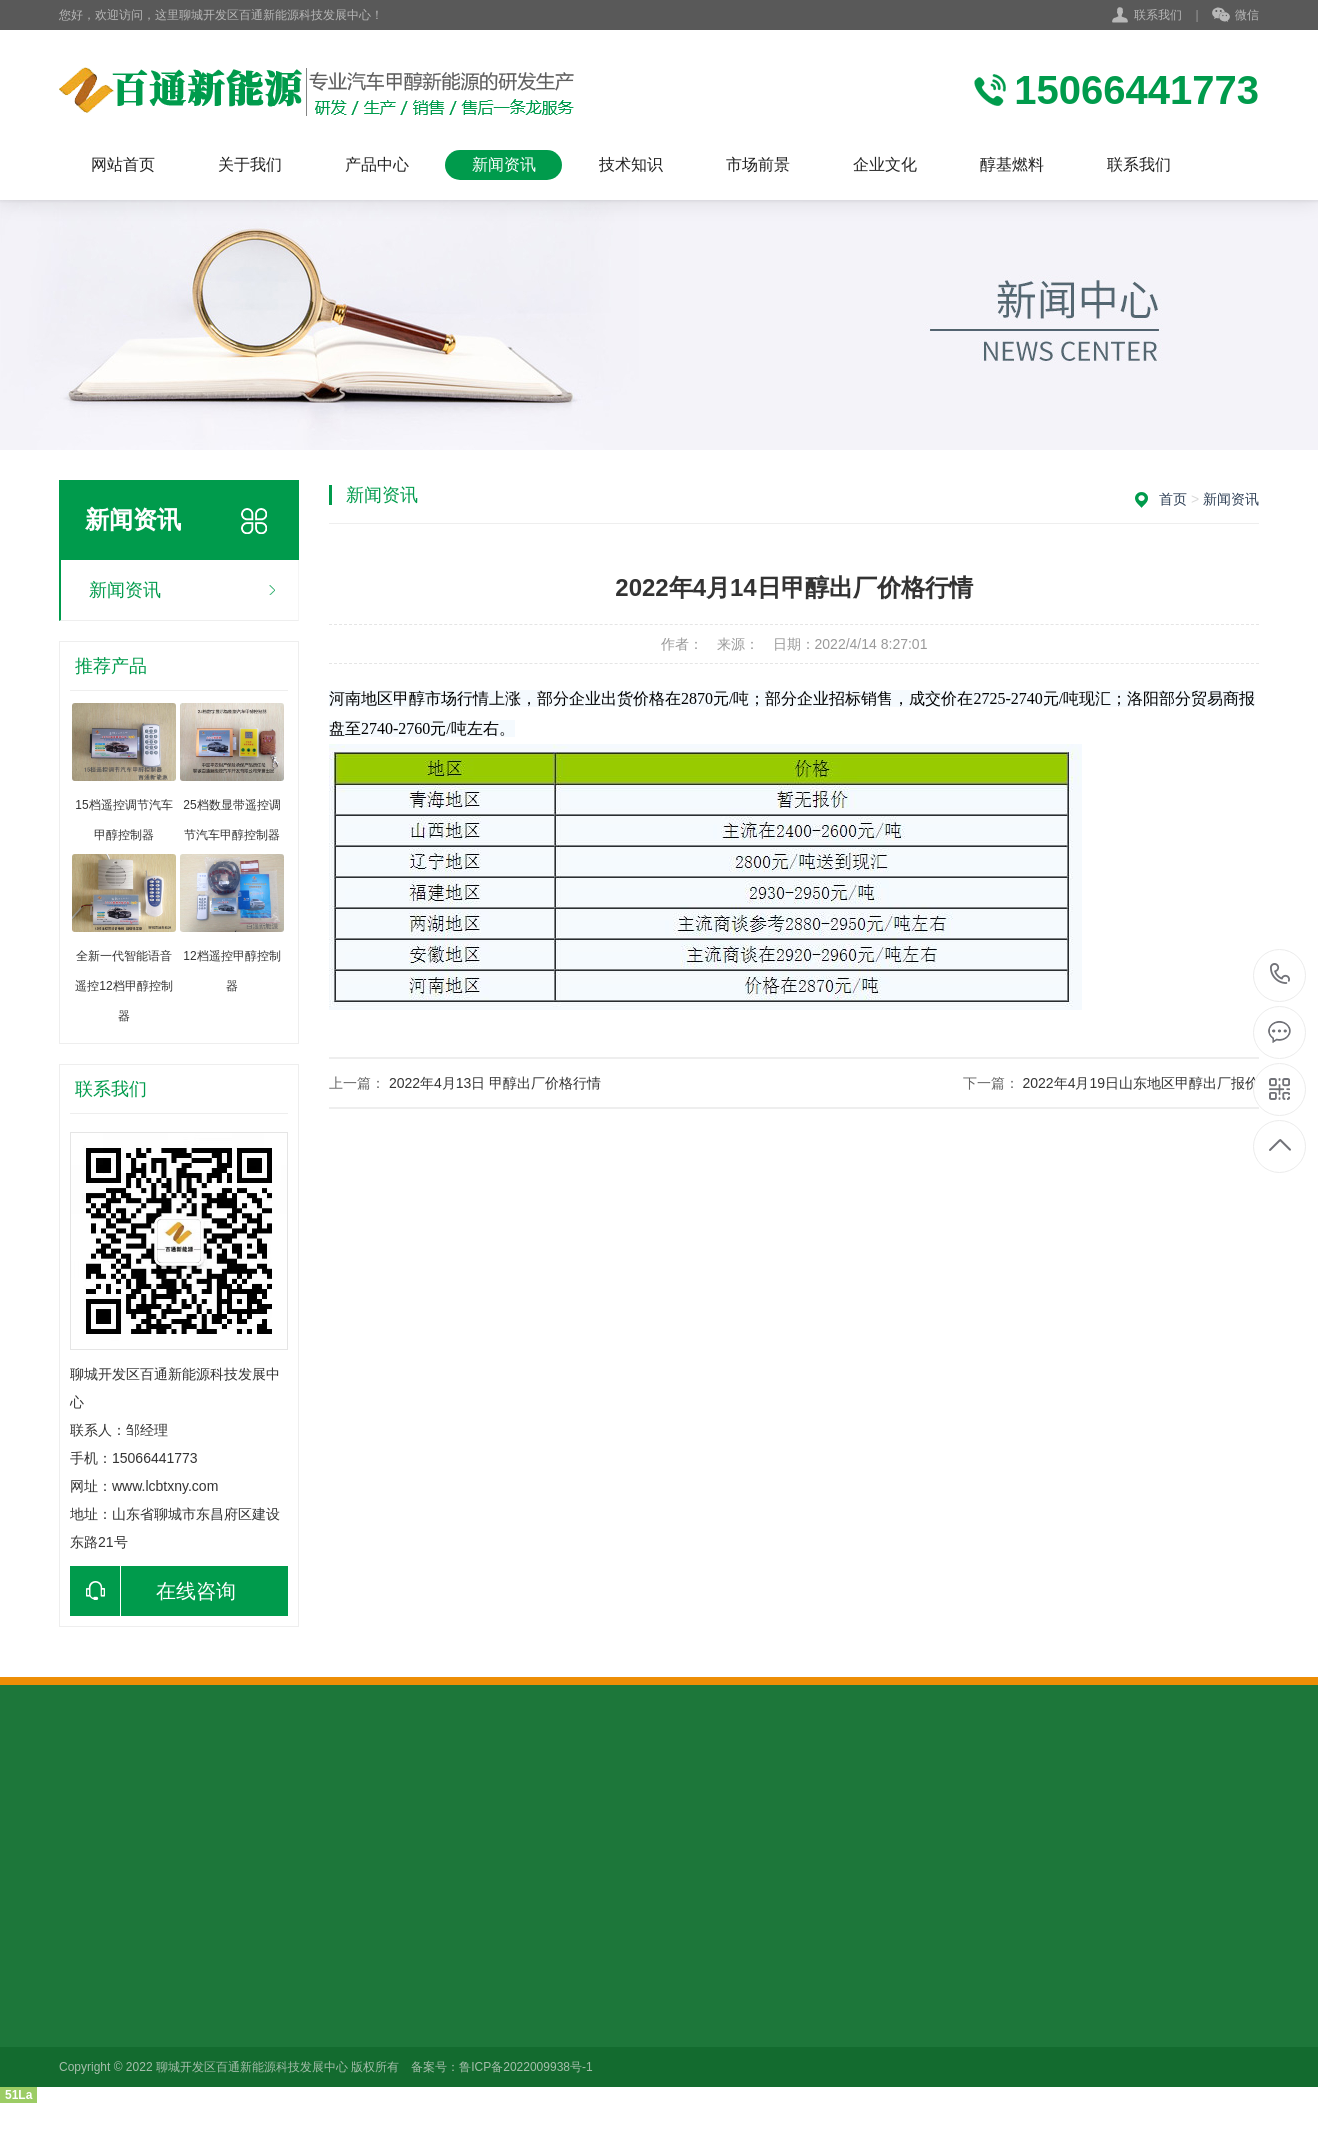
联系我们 (1158, 15)
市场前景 (758, 164)
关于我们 (250, 164)
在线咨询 (153, 1591)
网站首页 (123, 164)
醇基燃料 (1012, 164)
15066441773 (1280, 974)
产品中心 (377, 164)
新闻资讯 (504, 164)
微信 (1235, 16)
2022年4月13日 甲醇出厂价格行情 (495, 1083)
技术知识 (631, 164)
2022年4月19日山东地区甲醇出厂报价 (1140, 1083)
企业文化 (885, 164)
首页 (1173, 499)
